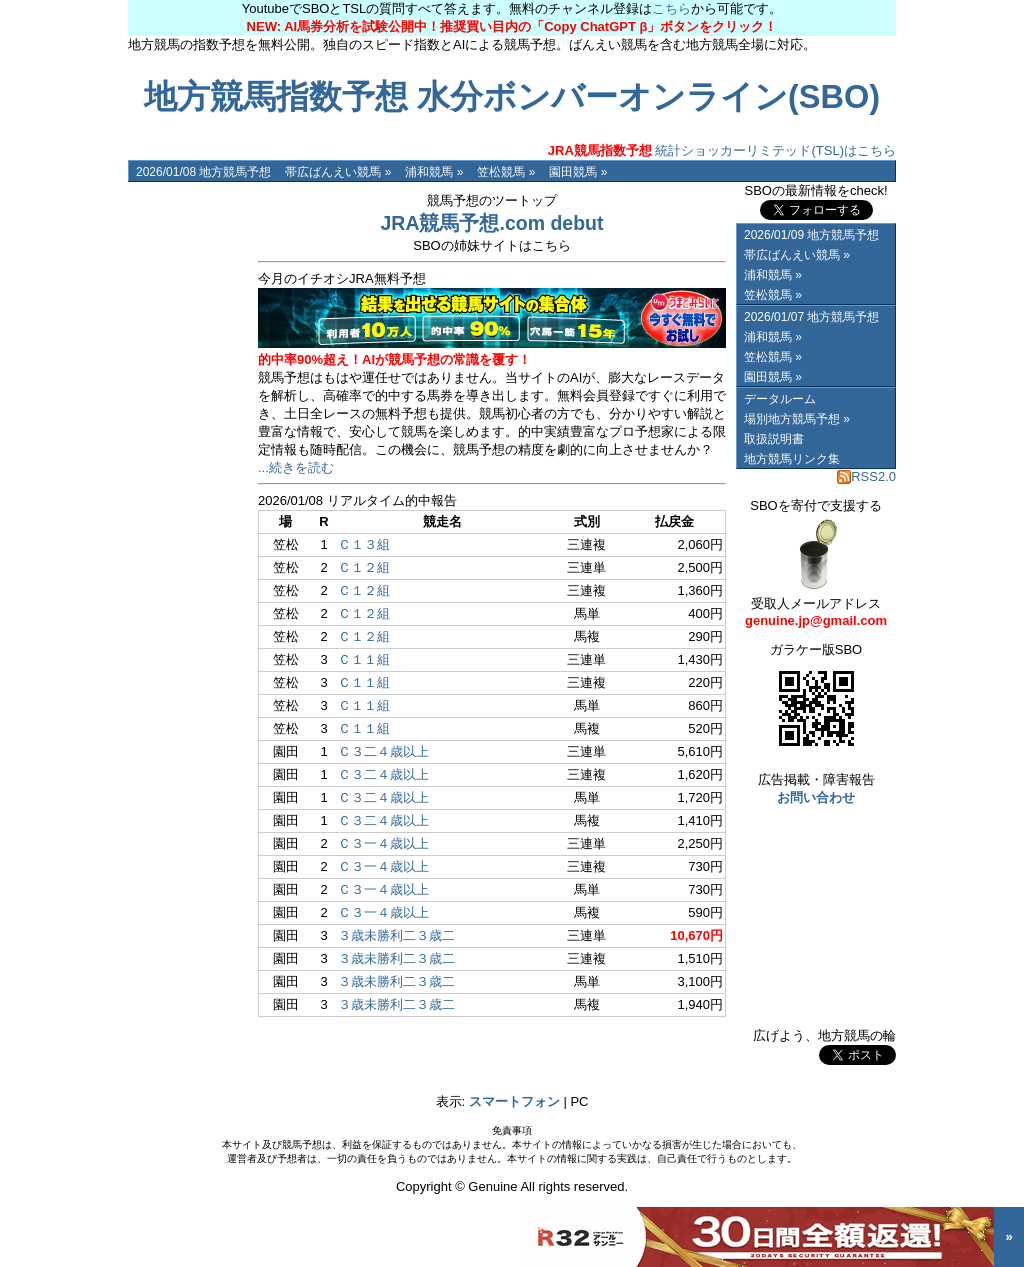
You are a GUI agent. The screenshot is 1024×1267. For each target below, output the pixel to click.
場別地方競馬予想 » (797, 419)
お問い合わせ (816, 797)
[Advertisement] (188, 482)
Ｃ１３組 (364, 544)
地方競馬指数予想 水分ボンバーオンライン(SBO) (512, 97)
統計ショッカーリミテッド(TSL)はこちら (722, 150)
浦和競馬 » (434, 172)
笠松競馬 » (506, 172)
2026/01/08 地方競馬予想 (203, 172)
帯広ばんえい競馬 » (338, 172)
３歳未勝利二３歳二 (396, 935)
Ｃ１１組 (364, 659)
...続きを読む (296, 467)
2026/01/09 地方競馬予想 (811, 235)
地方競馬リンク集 (792, 459)
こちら (671, 8)
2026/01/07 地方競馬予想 (811, 317)
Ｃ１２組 (364, 567)
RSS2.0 (866, 476)
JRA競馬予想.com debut (491, 223)
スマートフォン (514, 1101)
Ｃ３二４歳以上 (383, 751)
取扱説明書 (774, 439)
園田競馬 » (578, 172)
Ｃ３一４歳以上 (383, 843)
